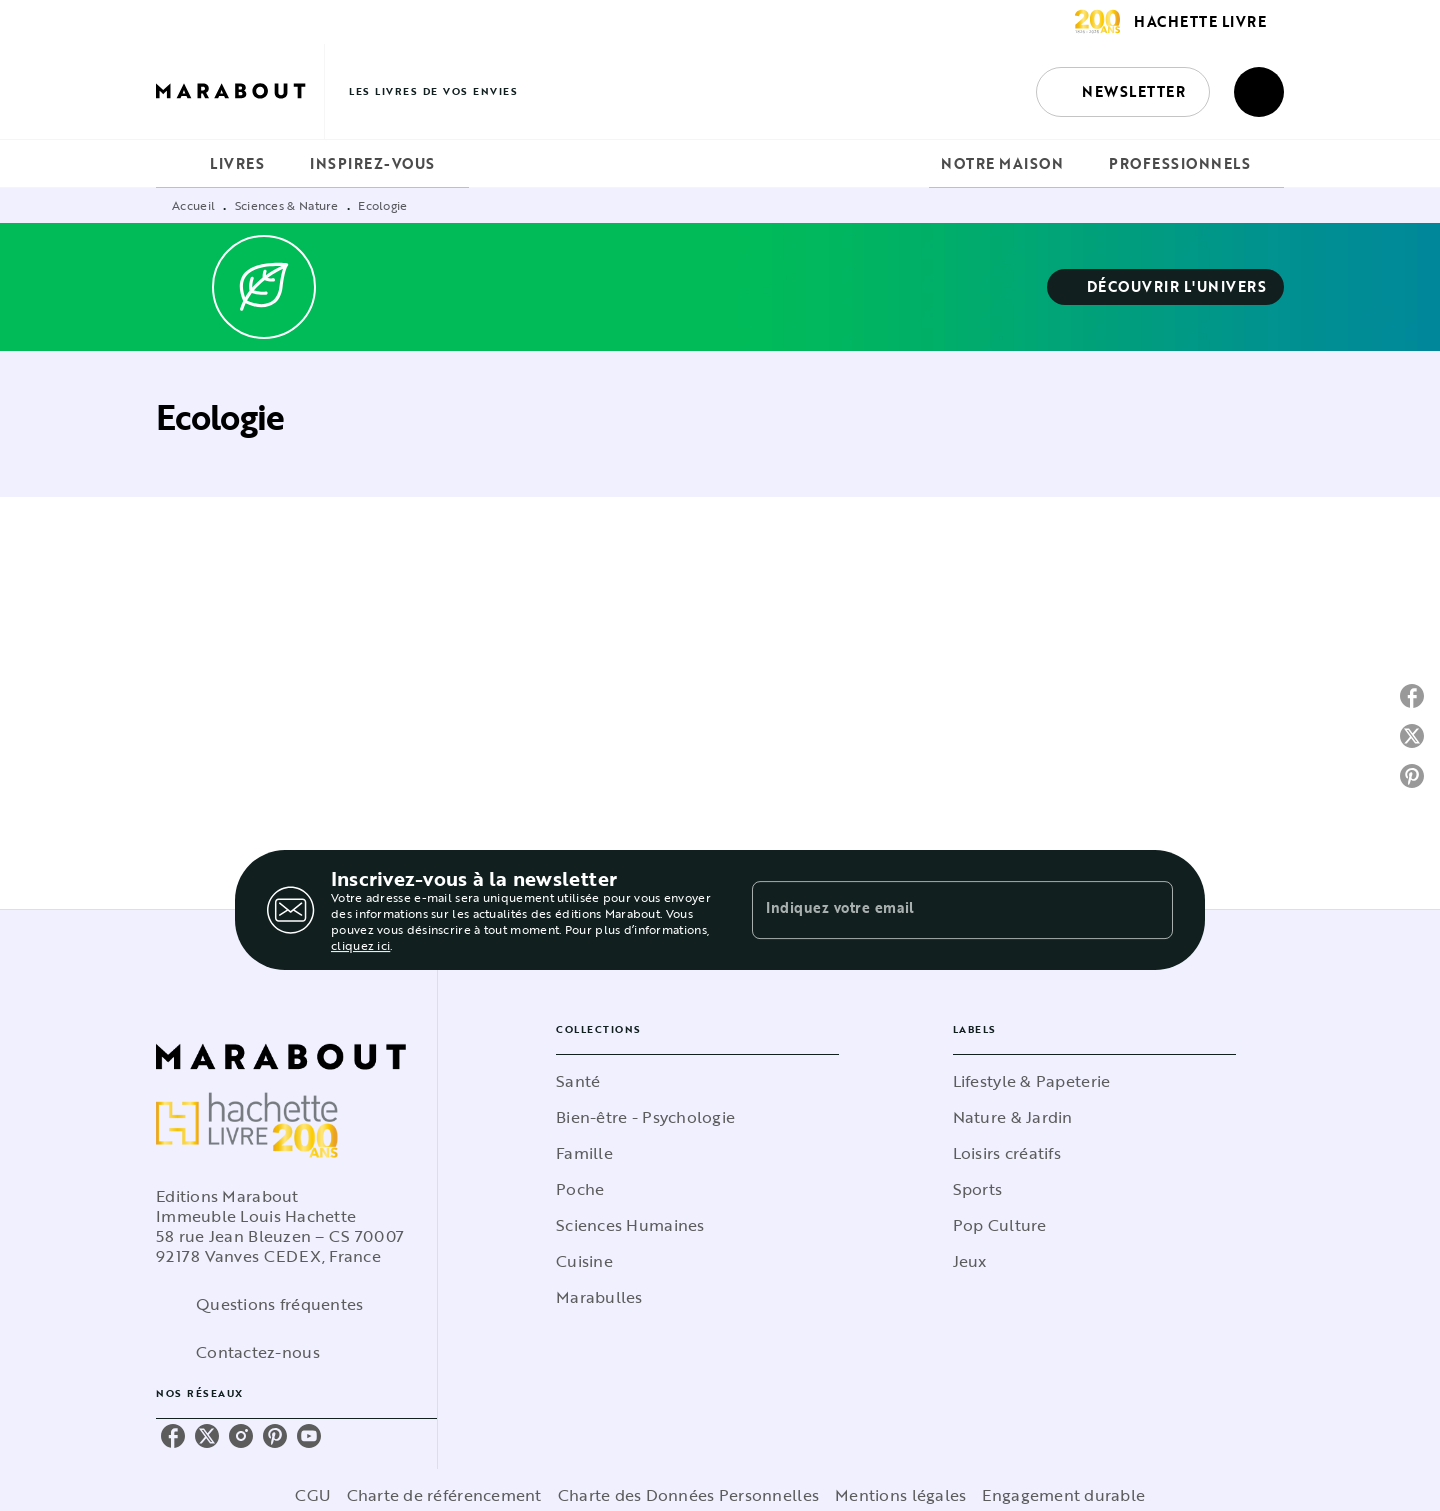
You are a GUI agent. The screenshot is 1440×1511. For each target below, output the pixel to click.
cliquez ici (360, 945)
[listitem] (173, 1436)
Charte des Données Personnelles (688, 1495)
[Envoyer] (1149, 910)
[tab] (177, 164)
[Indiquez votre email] (937, 910)
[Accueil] (240, 91)
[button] (1123, 92)
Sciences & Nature (287, 205)
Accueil (193, 205)
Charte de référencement (444, 1495)
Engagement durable (1063, 1495)
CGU (313, 1495)
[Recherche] (1259, 92)
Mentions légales (900, 1495)
